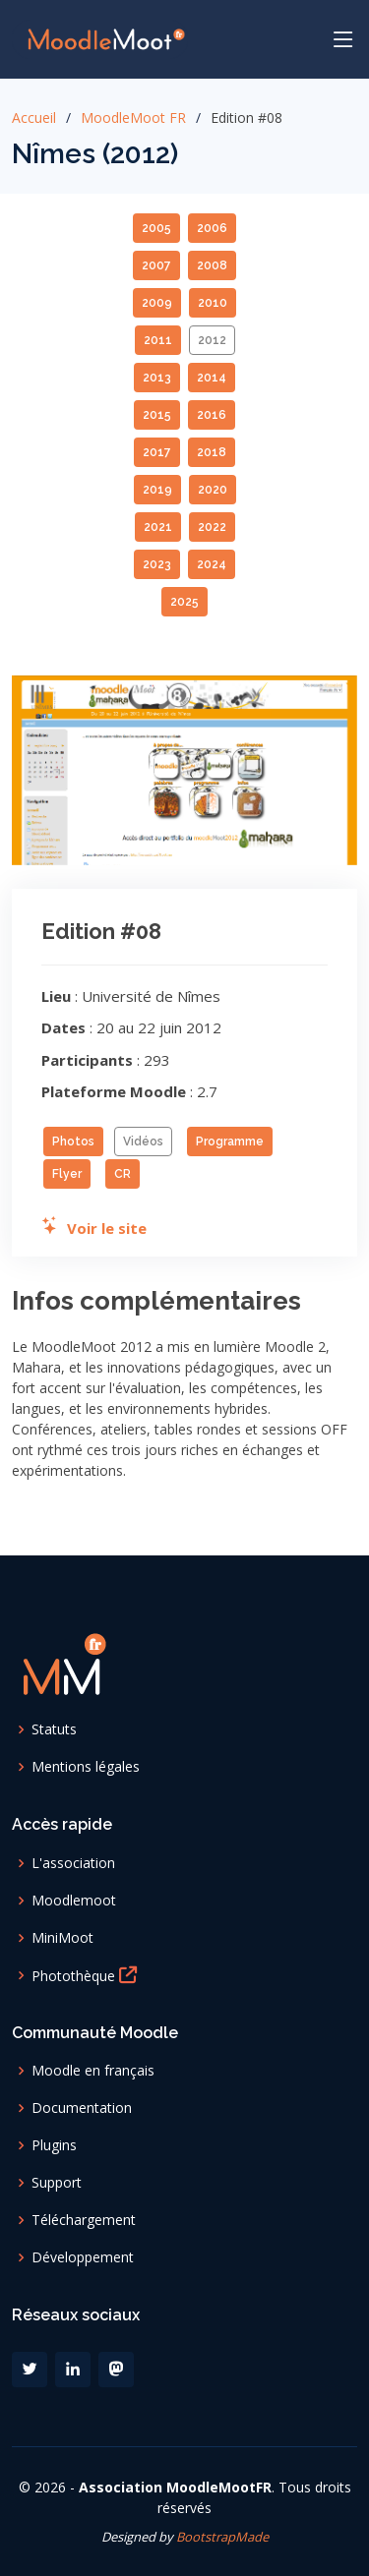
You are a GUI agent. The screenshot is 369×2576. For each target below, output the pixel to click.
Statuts (54, 1729)
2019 (157, 490)
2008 (212, 265)
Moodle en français (92, 2071)
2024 (211, 564)
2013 (157, 377)
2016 (211, 415)
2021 (158, 527)
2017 (157, 452)
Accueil (34, 117)
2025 (184, 602)
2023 (157, 564)
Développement (82, 2257)
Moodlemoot (73, 1900)
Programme (230, 1141)
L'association (73, 1863)
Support (56, 2183)
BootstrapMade (222, 2537)
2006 (212, 228)
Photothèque (87, 1975)
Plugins (54, 2145)
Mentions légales (85, 1767)
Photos (73, 1141)
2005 (156, 228)
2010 (212, 303)
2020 (212, 490)
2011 (158, 340)
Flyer (67, 1174)
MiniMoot (62, 1938)
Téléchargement (83, 2220)
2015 (157, 415)
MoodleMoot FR (133, 117)
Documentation (81, 2108)
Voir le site (94, 1228)
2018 (211, 452)
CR (122, 1174)
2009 (157, 303)
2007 (156, 265)
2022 (212, 527)
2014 (211, 377)
